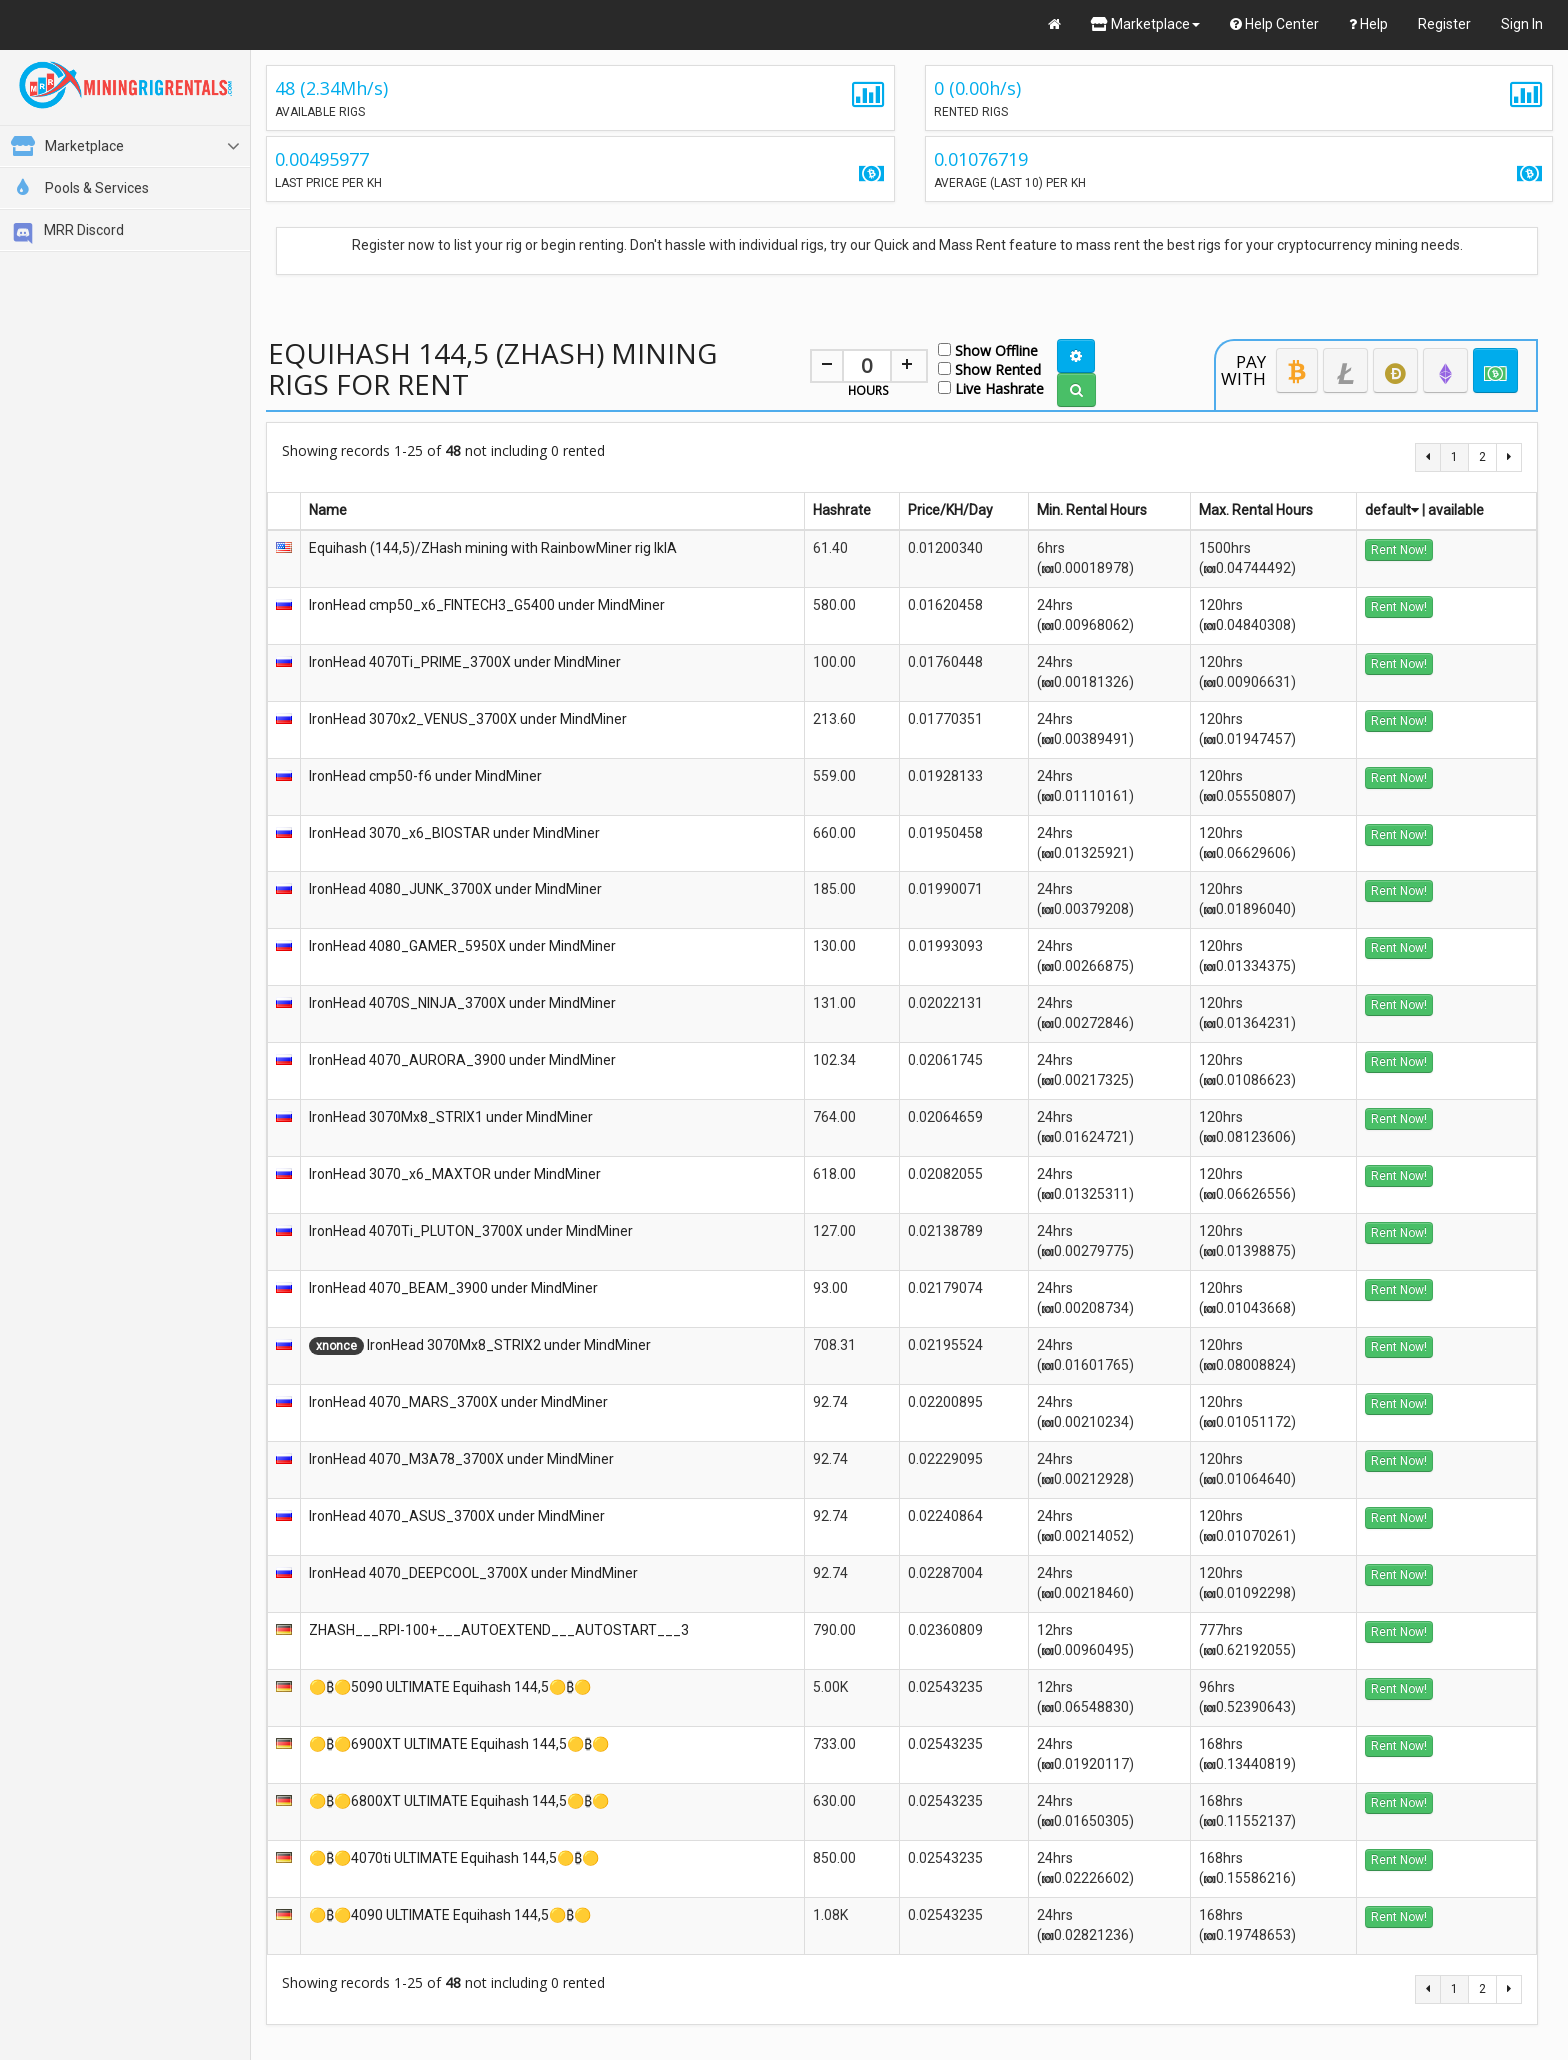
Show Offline (988, 349)
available (1456, 510)
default (1392, 510)
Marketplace (1145, 24)
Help (1368, 24)
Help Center (1274, 24)
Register (1444, 24)
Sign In (1522, 24)
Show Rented (989, 368)
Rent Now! (1399, 550)
